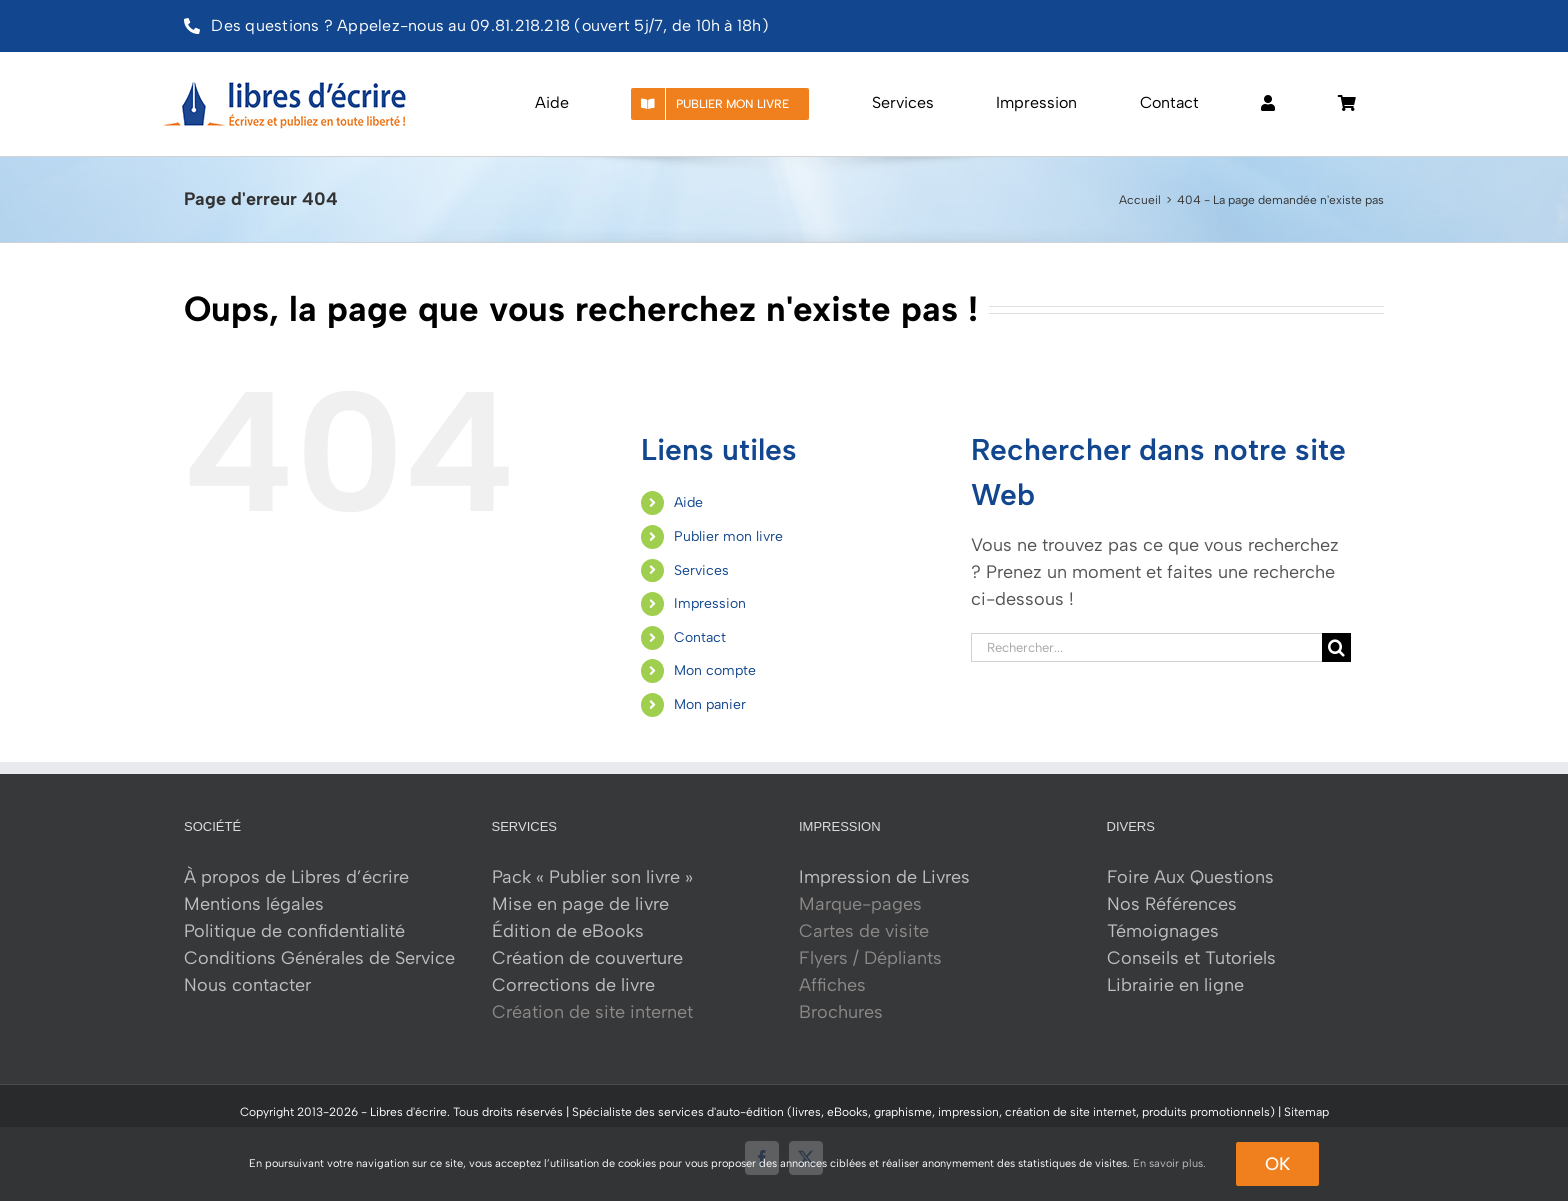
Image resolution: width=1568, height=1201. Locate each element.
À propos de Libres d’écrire (296, 877)
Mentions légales (254, 904)
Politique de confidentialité (294, 931)
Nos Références (1172, 904)
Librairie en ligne (1175, 985)
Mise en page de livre (580, 904)
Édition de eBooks (568, 931)
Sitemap (1306, 1112)
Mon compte (715, 670)
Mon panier (710, 704)
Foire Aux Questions (1190, 877)
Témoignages (1163, 931)
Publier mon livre (728, 536)
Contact (700, 637)
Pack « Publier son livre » (592, 877)
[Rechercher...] (1146, 647)
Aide (688, 502)
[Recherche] (1336, 647)
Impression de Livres (884, 877)
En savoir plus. (1169, 1163)
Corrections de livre (573, 985)
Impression (710, 603)
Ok (1277, 1164)
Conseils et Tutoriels (1191, 958)
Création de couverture (587, 958)
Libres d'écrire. (410, 1112)
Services (701, 570)
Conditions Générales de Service (319, 958)
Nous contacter (247, 985)
